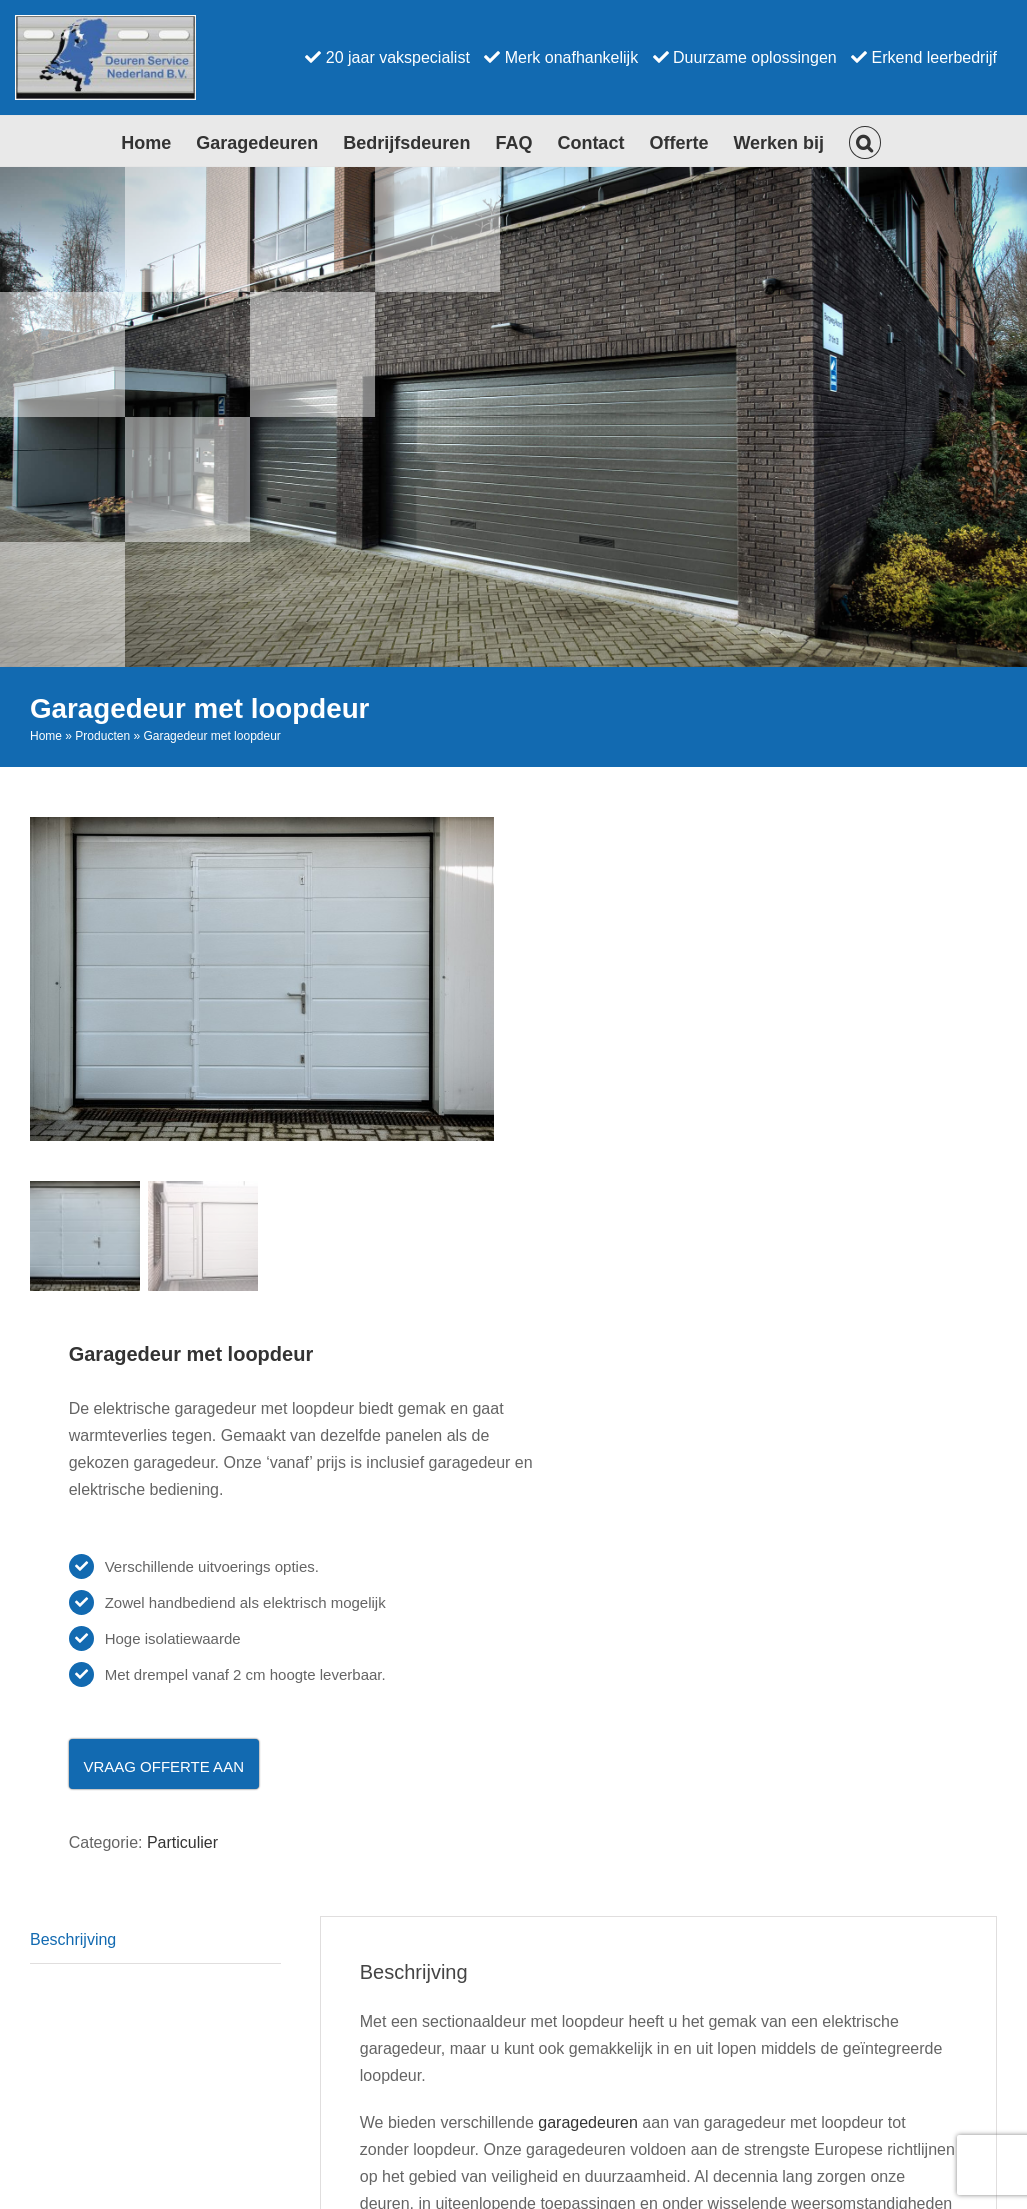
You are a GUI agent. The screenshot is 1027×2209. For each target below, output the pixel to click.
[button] (865, 141)
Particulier (182, 1843)
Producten (102, 736)
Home (46, 736)
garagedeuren (588, 2123)
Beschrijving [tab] (73, 1940)
